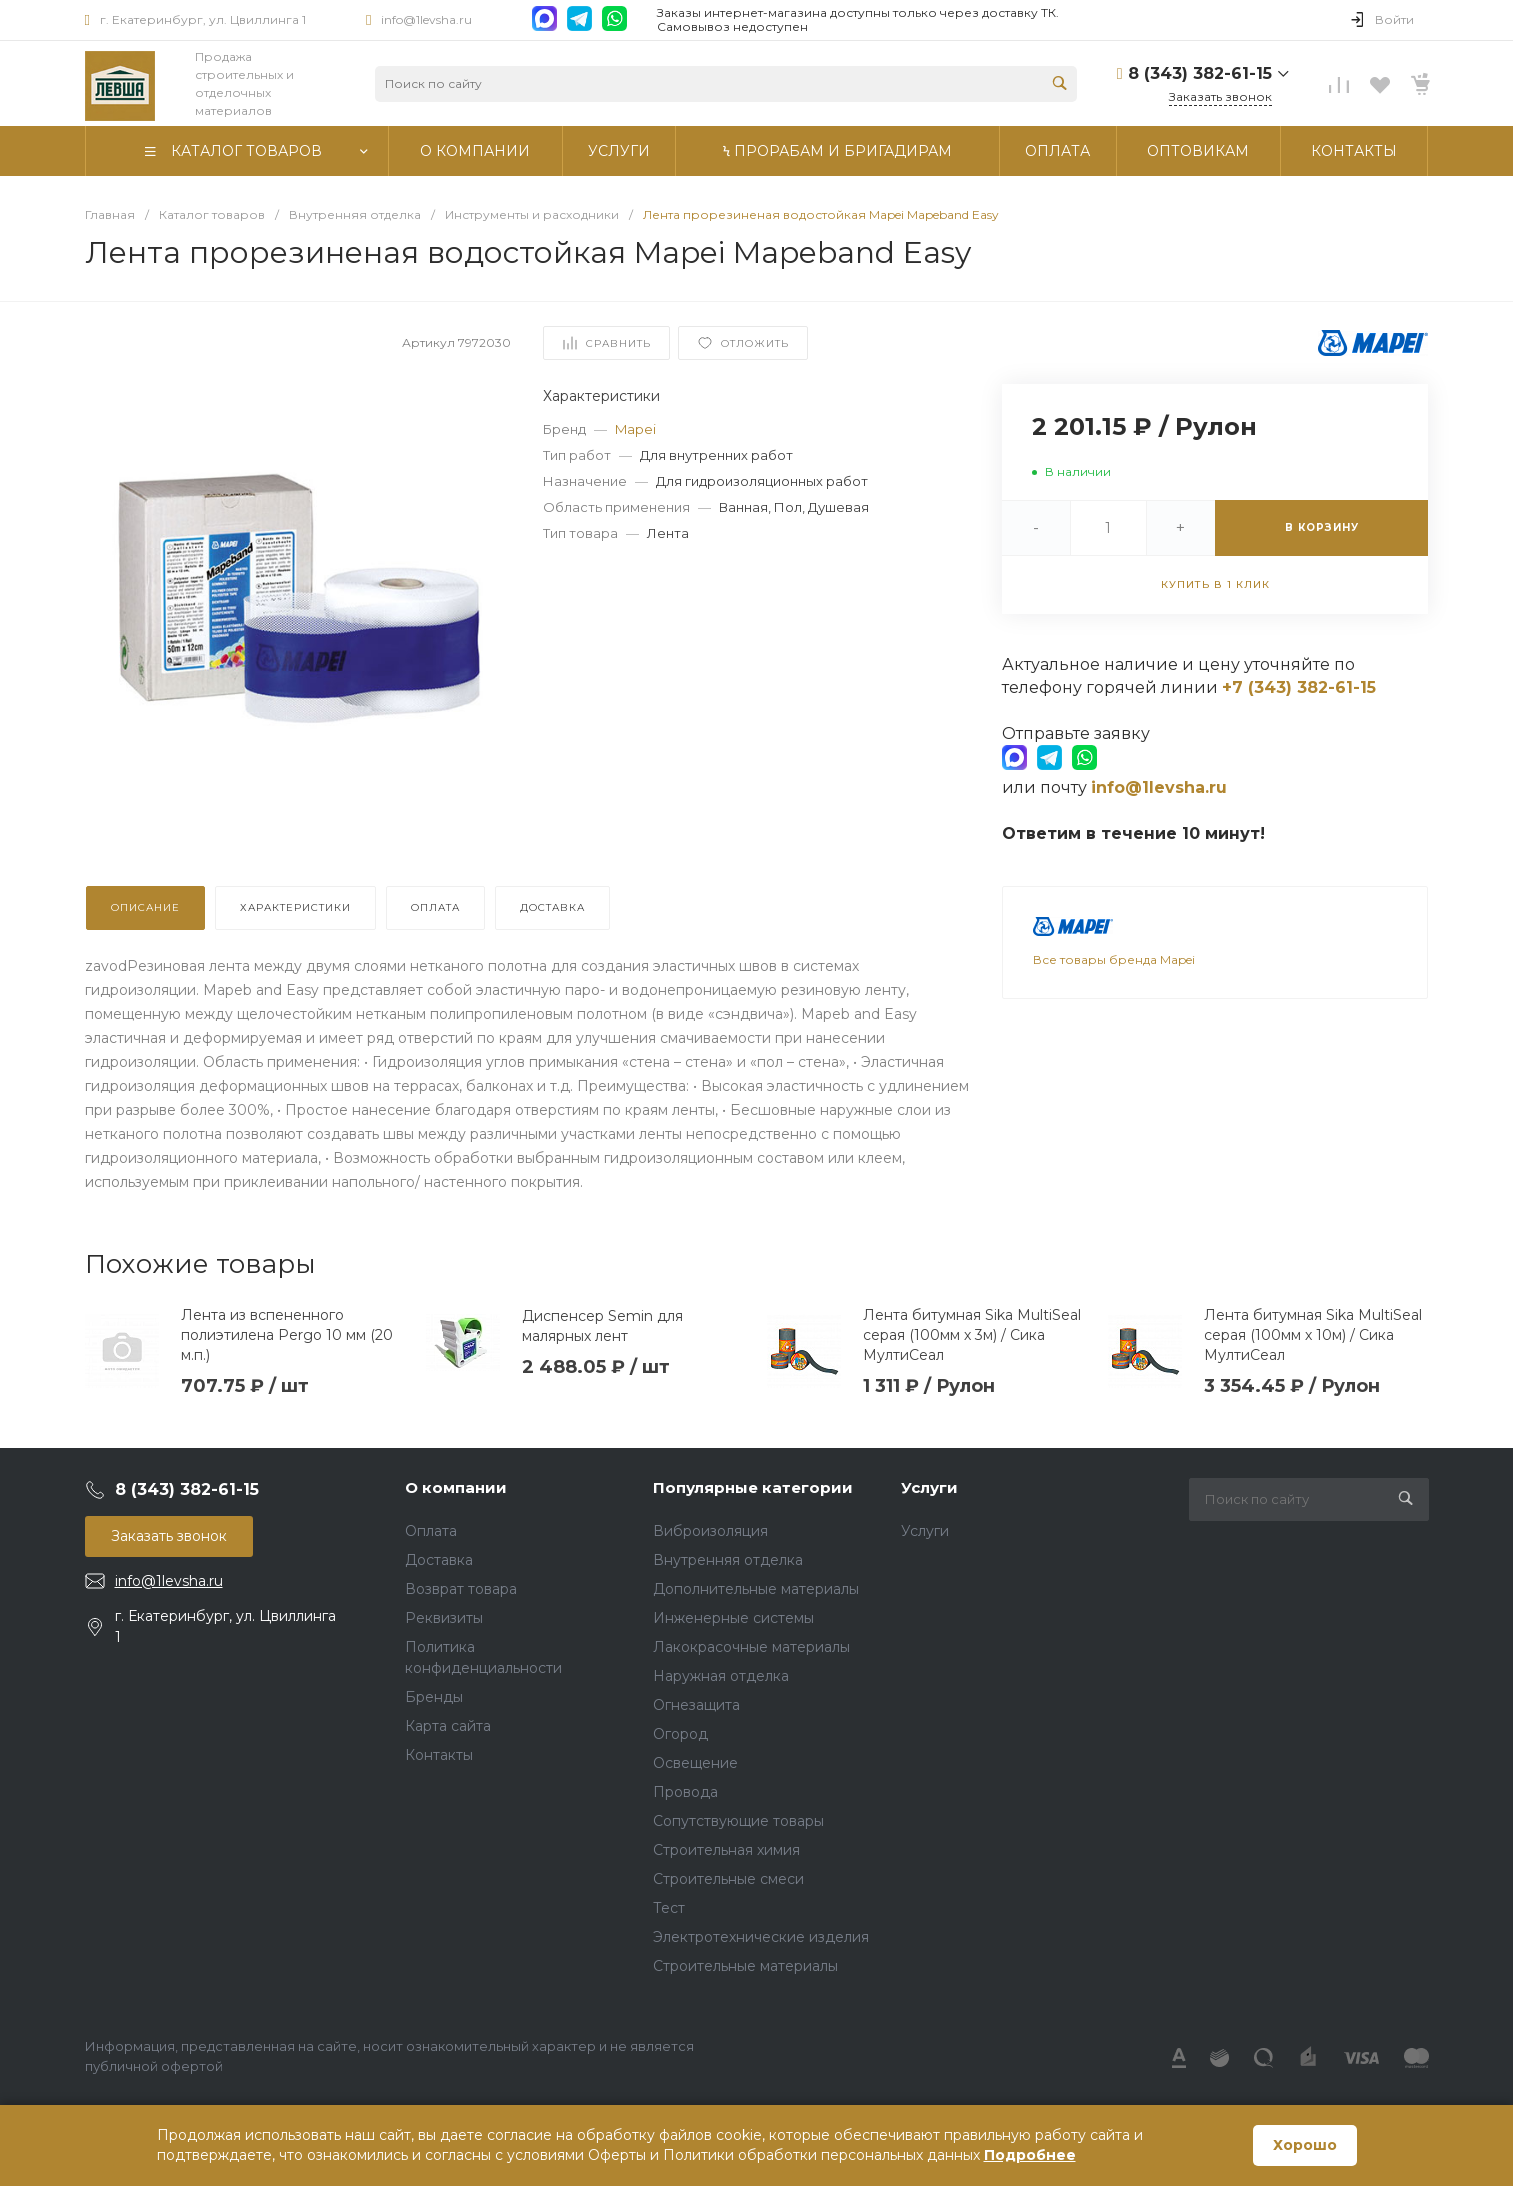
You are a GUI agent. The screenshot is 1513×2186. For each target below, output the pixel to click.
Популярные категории (753, 1487)
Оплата (431, 1531)
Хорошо (1305, 2145)
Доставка (439, 1560)
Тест (669, 1908)
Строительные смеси (728, 1879)
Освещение (695, 1763)
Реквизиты (444, 1618)
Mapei (635, 429)
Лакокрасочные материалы (751, 1647)
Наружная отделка (721, 1676)
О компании (456, 1487)
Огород (680, 1734)
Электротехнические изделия (761, 1937)
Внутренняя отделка (728, 1560)
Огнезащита (696, 1705)
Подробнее (1030, 2155)
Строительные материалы (745, 1966)
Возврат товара (461, 1589)
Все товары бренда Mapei (1114, 959)
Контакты (439, 1755)
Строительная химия (726, 1850)
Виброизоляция (710, 1531)
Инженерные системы (733, 1618)
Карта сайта (448, 1726)
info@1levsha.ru (426, 19)
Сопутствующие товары (738, 1821)
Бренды (434, 1697)
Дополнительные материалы (756, 1589)
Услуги (929, 1487)
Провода (685, 1792)
